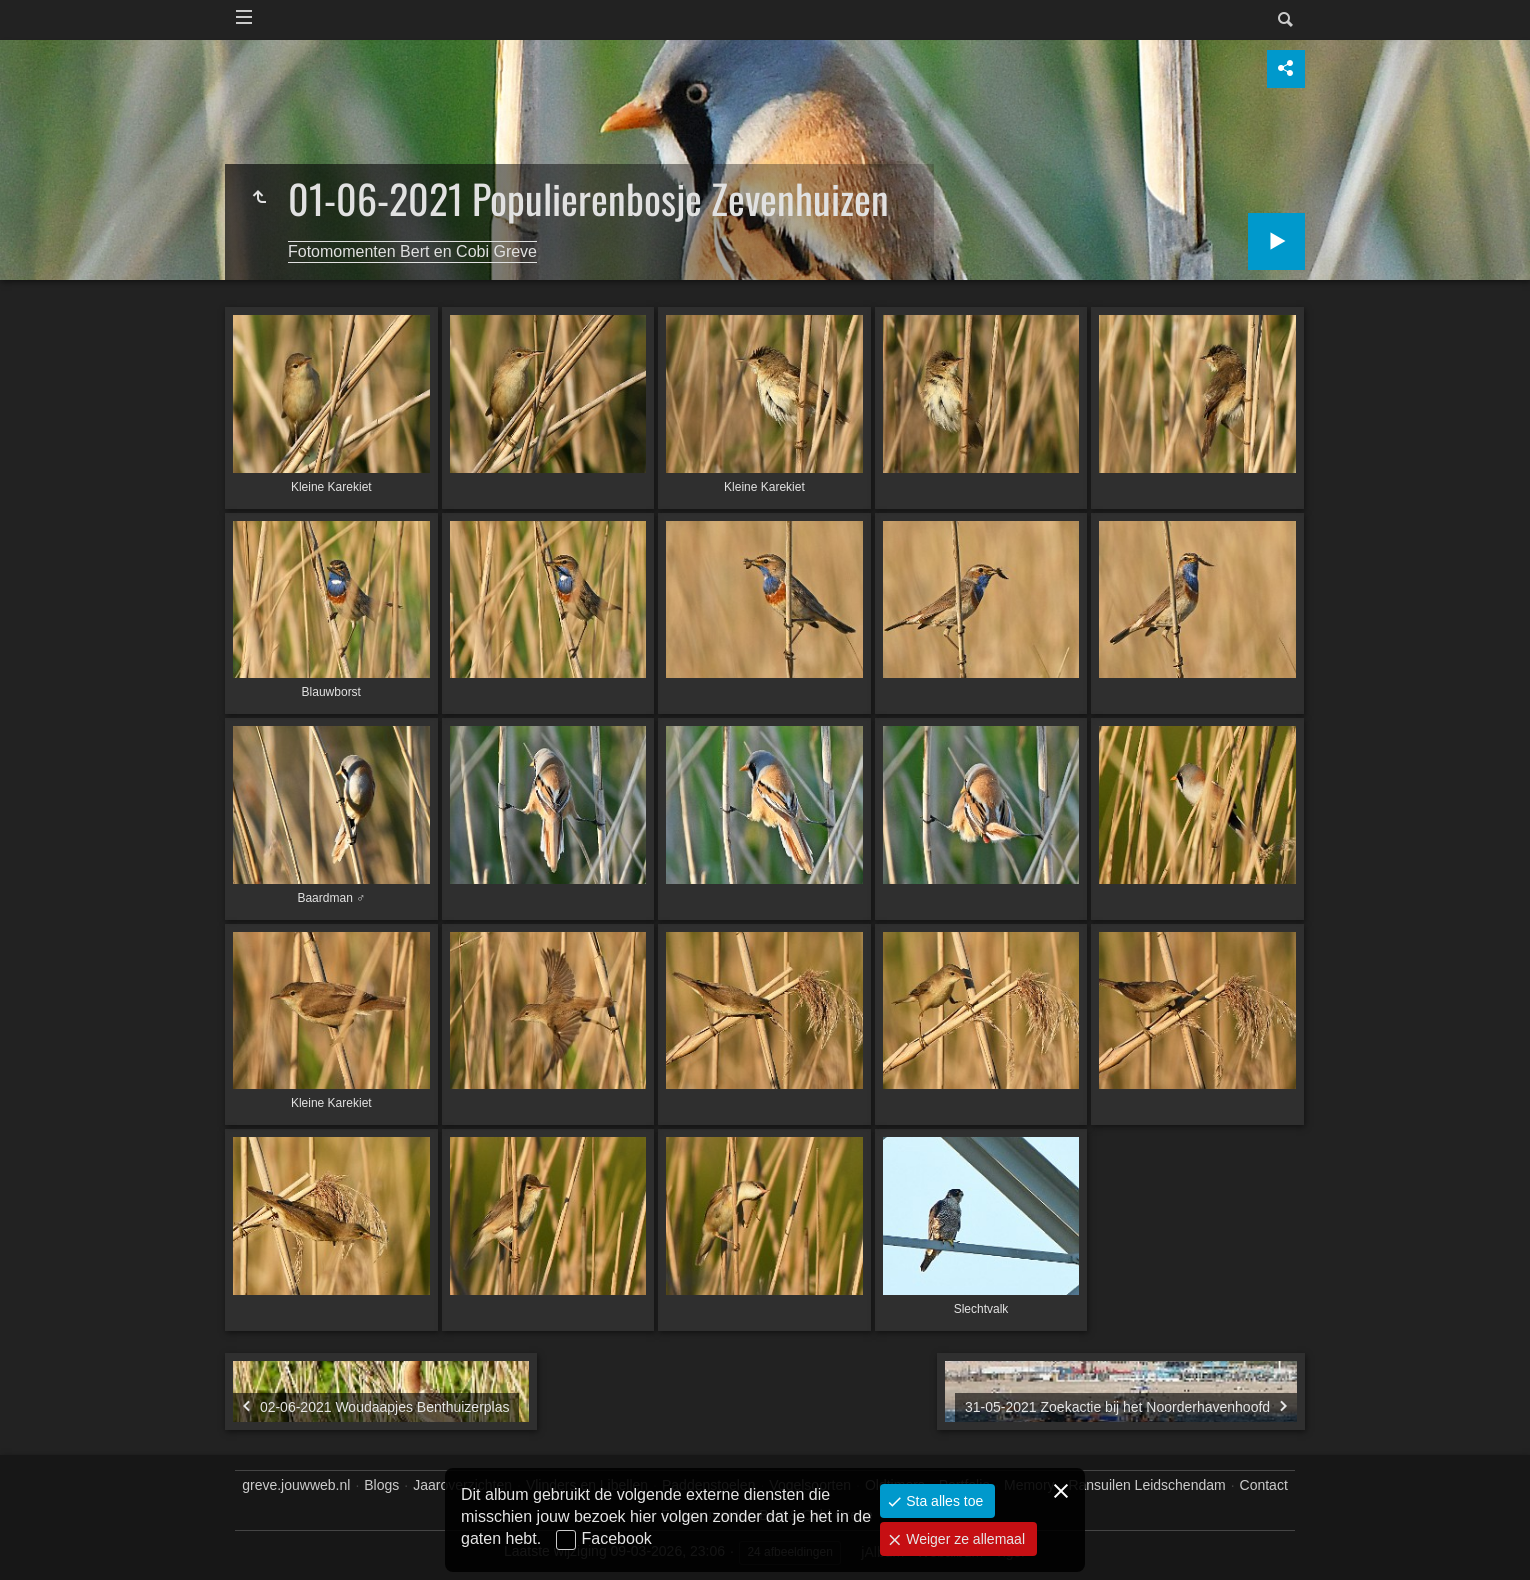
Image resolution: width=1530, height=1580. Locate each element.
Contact (1264, 1485)
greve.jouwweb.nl (296, 1485)
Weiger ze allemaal (963, 1539)
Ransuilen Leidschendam (1146, 1485)
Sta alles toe (942, 1501)
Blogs (381, 1485)
